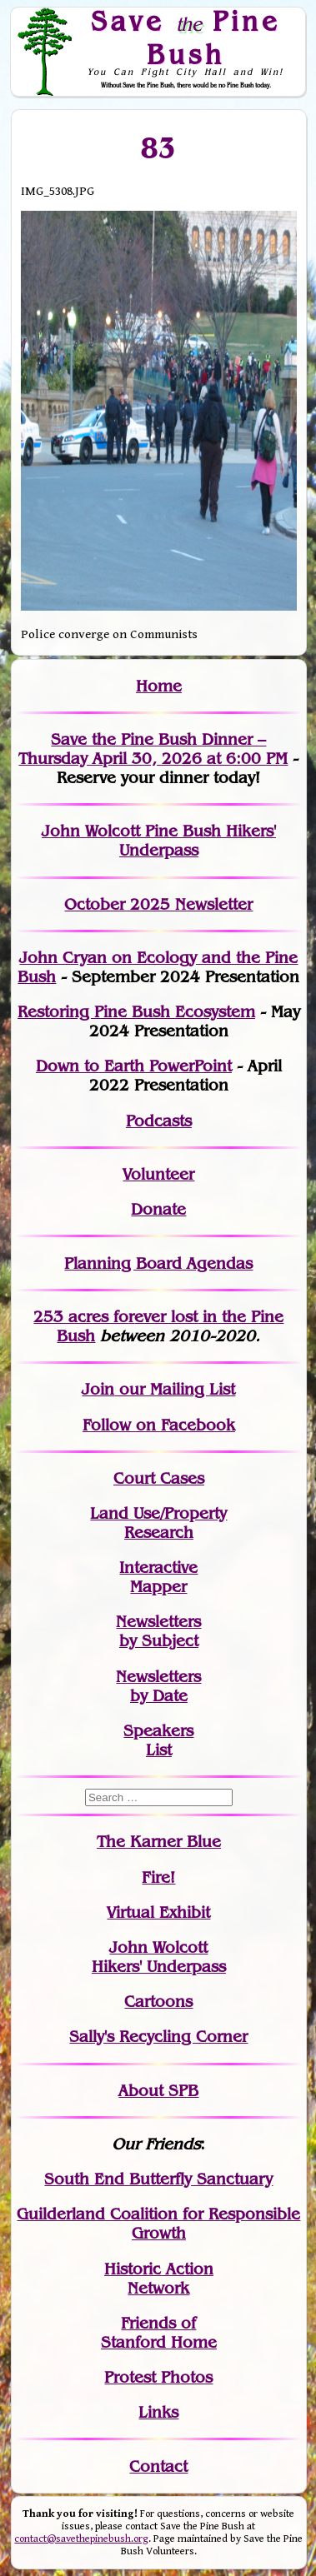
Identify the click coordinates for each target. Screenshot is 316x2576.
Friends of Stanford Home (159, 2333)
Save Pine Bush (186, 37)
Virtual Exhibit (158, 1912)
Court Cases (158, 1478)
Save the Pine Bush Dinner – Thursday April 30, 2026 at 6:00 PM (153, 749)
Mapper (158, 1586)
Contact (158, 2466)
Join (98, 1389)
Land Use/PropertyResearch (158, 1523)
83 (159, 147)
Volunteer (158, 1174)
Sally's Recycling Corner (158, 2036)
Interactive (158, 1567)
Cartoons (158, 2001)
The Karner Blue (159, 1841)
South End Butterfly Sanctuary (158, 2179)
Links (158, 2412)
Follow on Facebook (159, 1425)
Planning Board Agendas (158, 1263)
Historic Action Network (158, 2278)
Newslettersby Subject (158, 1631)
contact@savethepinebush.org (81, 2539)
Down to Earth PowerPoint (134, 1066)
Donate (158, 1209)
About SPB (158, 2090)
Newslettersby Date (158, 1686)
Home (159, 686)
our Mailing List (174, 1389)
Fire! (158, 1877)
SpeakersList (158, 1740)
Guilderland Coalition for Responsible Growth (158, 2223)
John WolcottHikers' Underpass (159, 1957)
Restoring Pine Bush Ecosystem (136, 1011)
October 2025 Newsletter (158, 904)
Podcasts (159, 1121)
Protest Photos (158, 2377)
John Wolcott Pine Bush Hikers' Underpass (159, 840)
